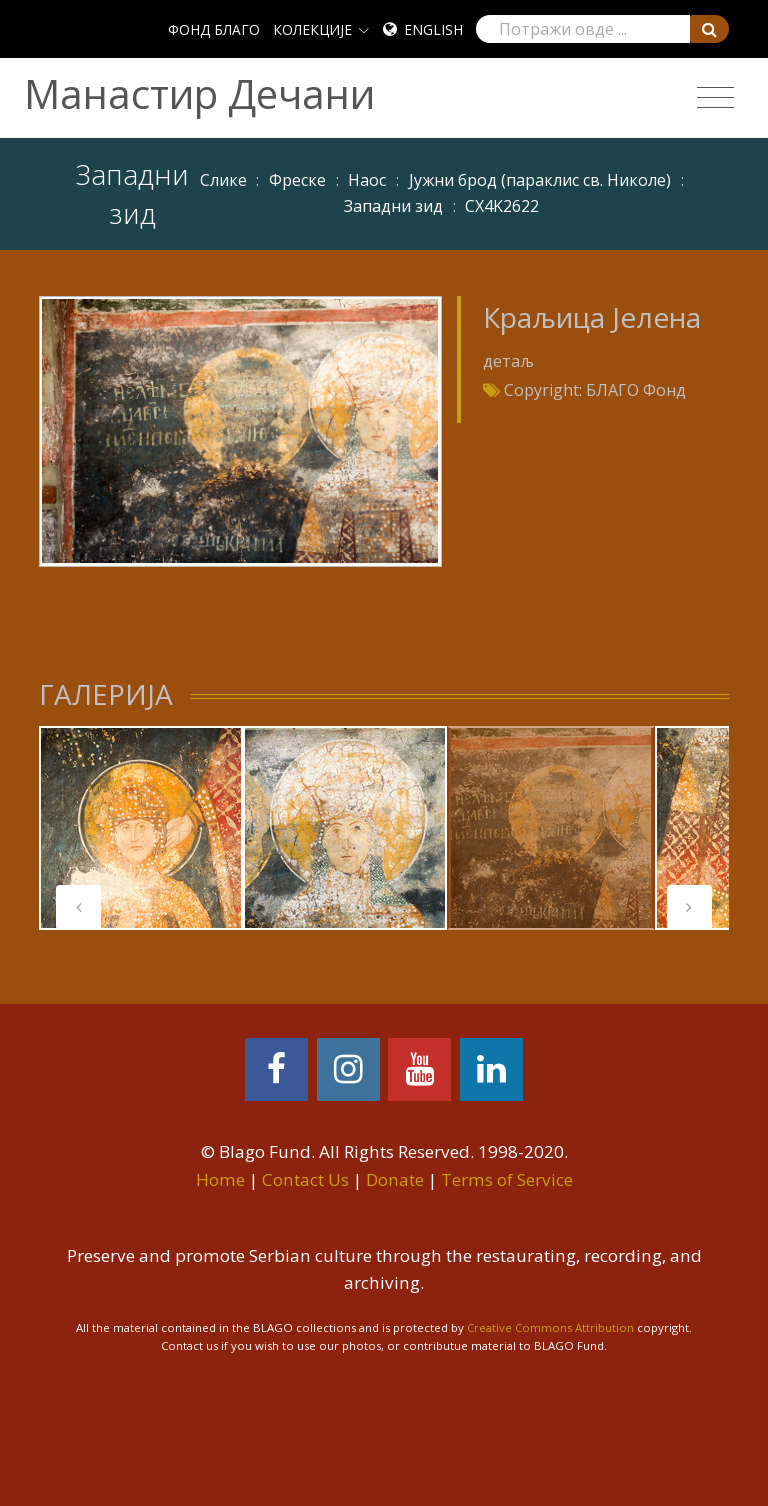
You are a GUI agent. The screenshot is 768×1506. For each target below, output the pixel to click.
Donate (395, 1179)
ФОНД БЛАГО (214, 29)
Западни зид (393, 206)
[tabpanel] (141, 828)
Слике (223, 180)
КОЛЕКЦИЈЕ (312, 29)
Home (220, 1179)
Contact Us (305, 1179)
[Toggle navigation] (715, 98)
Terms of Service (507, 1179)
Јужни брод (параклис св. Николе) (540, 180)
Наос (367, 180)
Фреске (297, 180)
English (433, 29)
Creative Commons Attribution (550, 1327)
